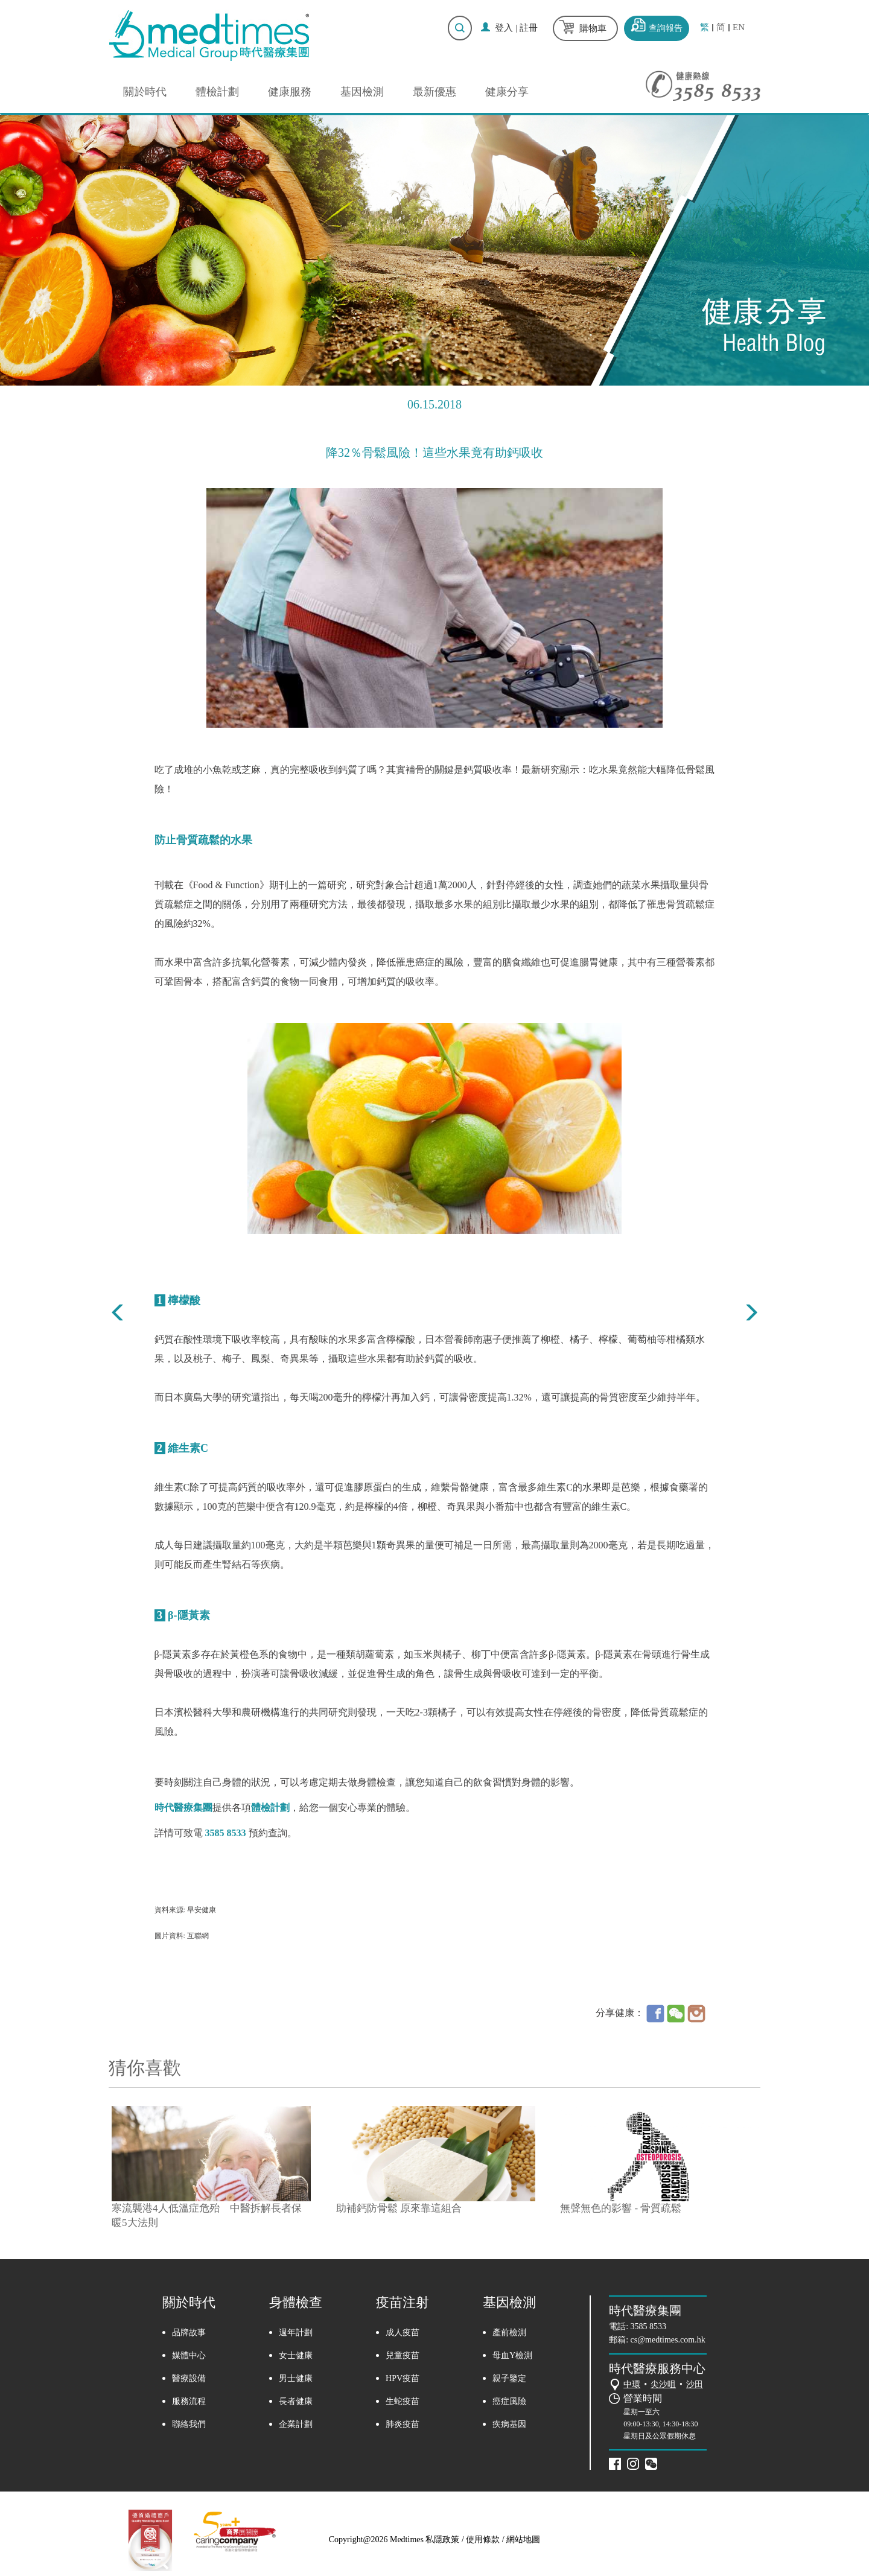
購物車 (592, 28)
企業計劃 (296, 2424)
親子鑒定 (509, 2378)
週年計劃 (296, 2332)
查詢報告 (666, 28)
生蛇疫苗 (402, 2401)
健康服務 (289, 92)
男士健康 (296, 2378)
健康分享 (507, 92)
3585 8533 (649, 2326)
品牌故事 (189, 2332)
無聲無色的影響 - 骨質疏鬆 (620, 2208)
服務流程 (189, 2401)
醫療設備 (189, 2378)
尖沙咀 (663, 2384)
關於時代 (145, 92)
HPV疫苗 (402, 2378)
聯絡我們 (189, 2424)
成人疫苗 (402, 2332)
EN (739, 27)
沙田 (694, 2384)
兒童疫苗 (402, 2355)
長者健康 (296, 2401)
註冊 (529, 28)
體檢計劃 (217, 92)
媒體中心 (189, 2355)
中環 (631, 2384)
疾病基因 (509, 2424)
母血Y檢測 (512, 2355)
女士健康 (296, 2355)
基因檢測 (362, 92)
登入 (504, 28)
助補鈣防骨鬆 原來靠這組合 (399, 2208)
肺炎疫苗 (402, 2424)
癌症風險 (509, 2401)
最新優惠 (434, 92)
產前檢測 (509, 2332)
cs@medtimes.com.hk (668, 2339)
